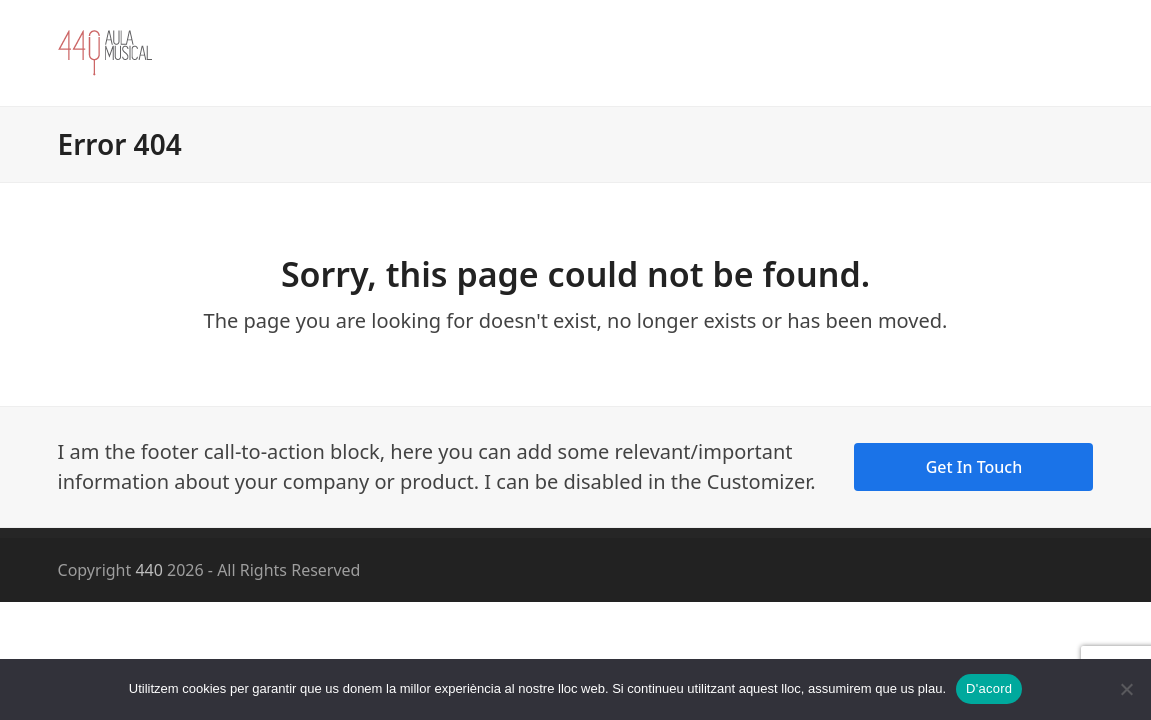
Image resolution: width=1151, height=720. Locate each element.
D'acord (989, 688)
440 (148, 570)
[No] (1126, 689)
